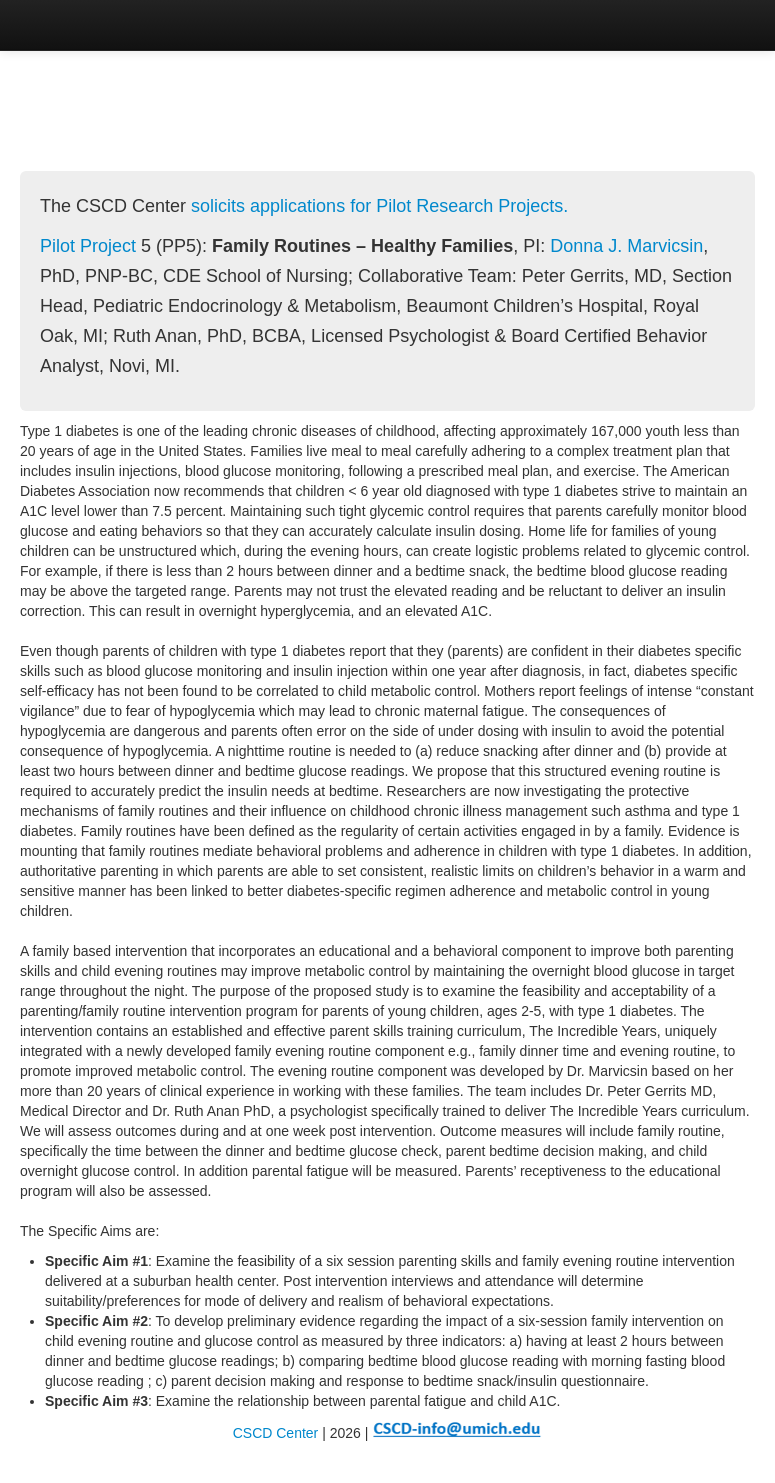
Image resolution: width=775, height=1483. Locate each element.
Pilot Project (88, 246)
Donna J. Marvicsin (626, 246)
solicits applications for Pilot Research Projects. (379, 206)
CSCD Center (276, 1433)
